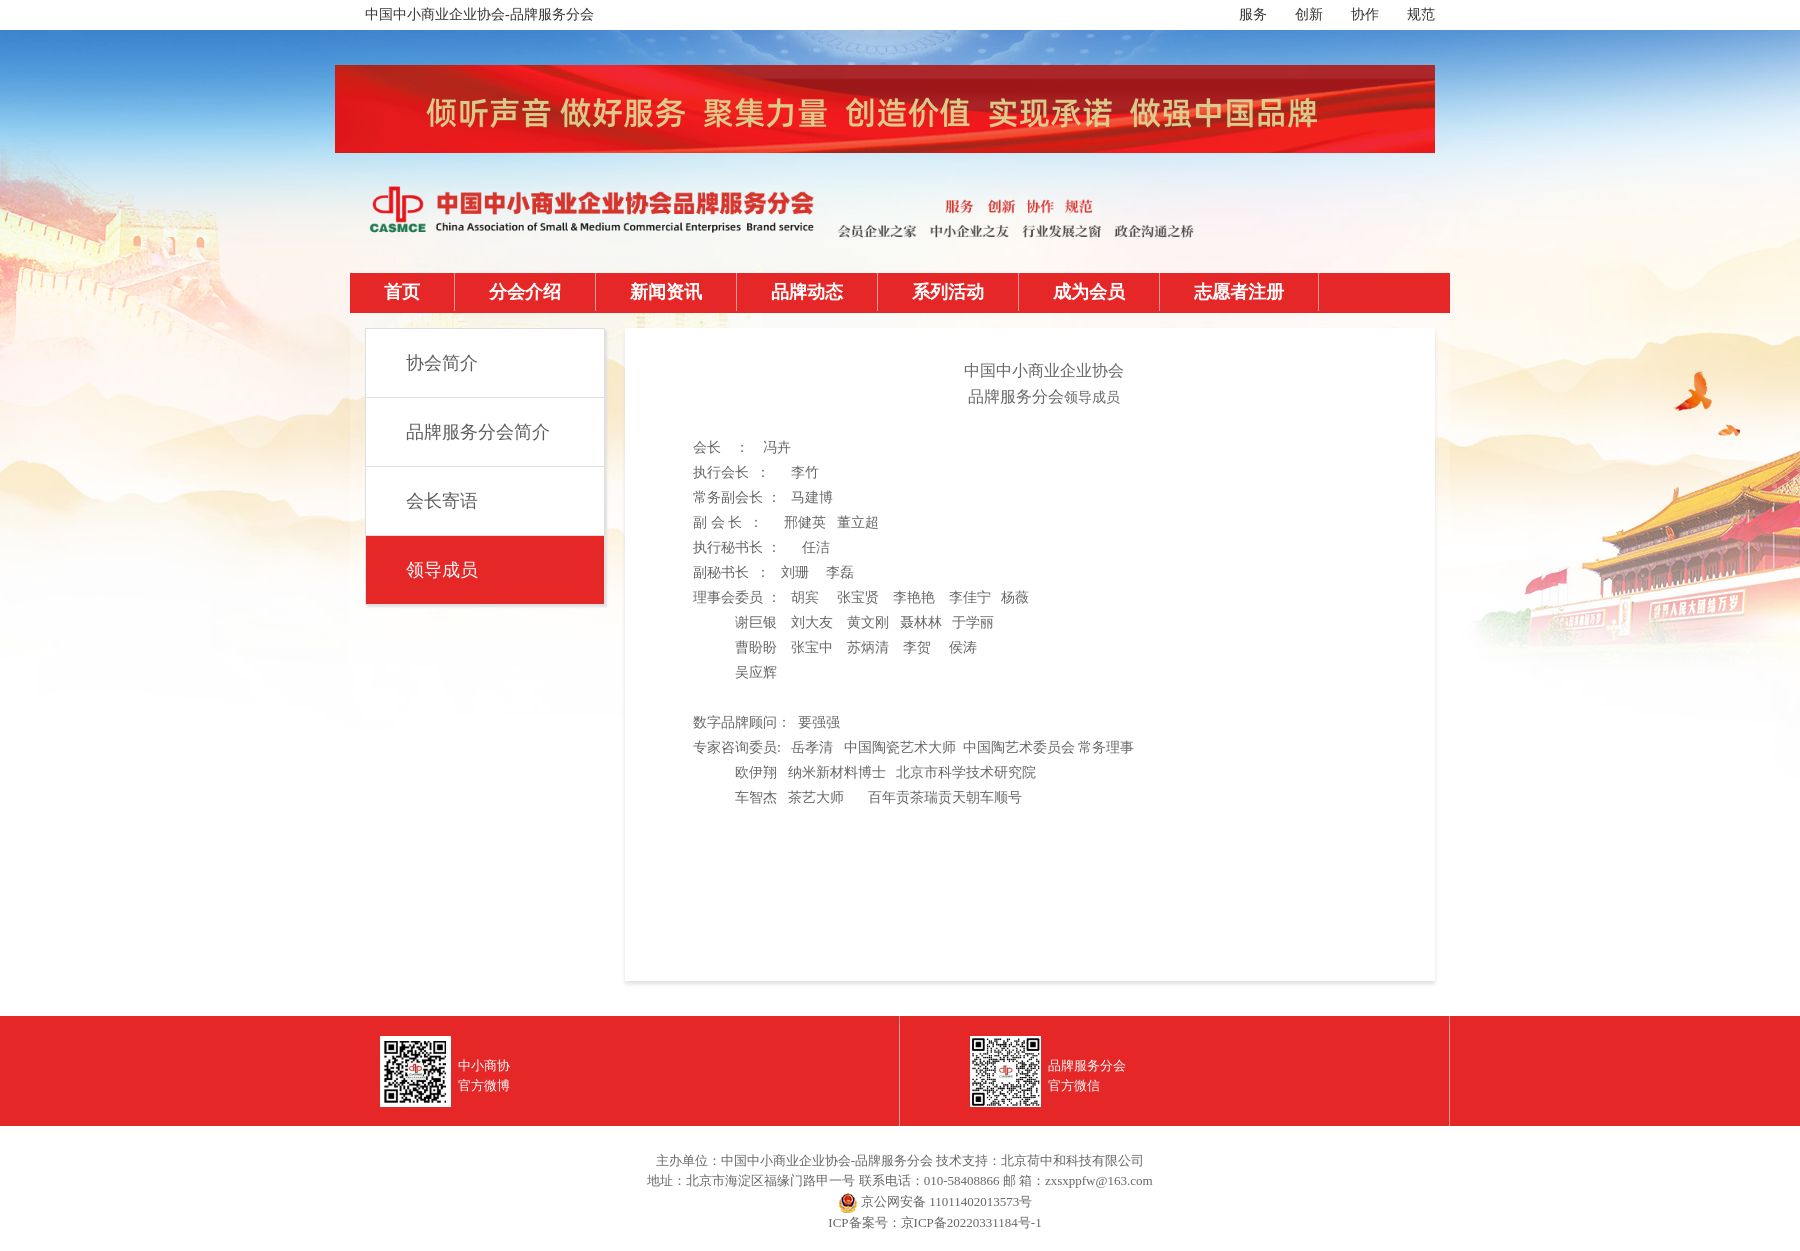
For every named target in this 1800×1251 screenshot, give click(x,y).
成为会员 (1089, 292)
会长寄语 (442, 501)
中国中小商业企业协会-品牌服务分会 (479, 14)
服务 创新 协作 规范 (1337, 14)
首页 (402, 292)
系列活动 (948, 292)
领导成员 (442, 570)
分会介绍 (525, 292)
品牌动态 (807, 292)
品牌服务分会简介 (478, 432)
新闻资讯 (666, 292)
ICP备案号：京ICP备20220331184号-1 (934, 1222)
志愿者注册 (1239, 292)
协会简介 (442, 363)
